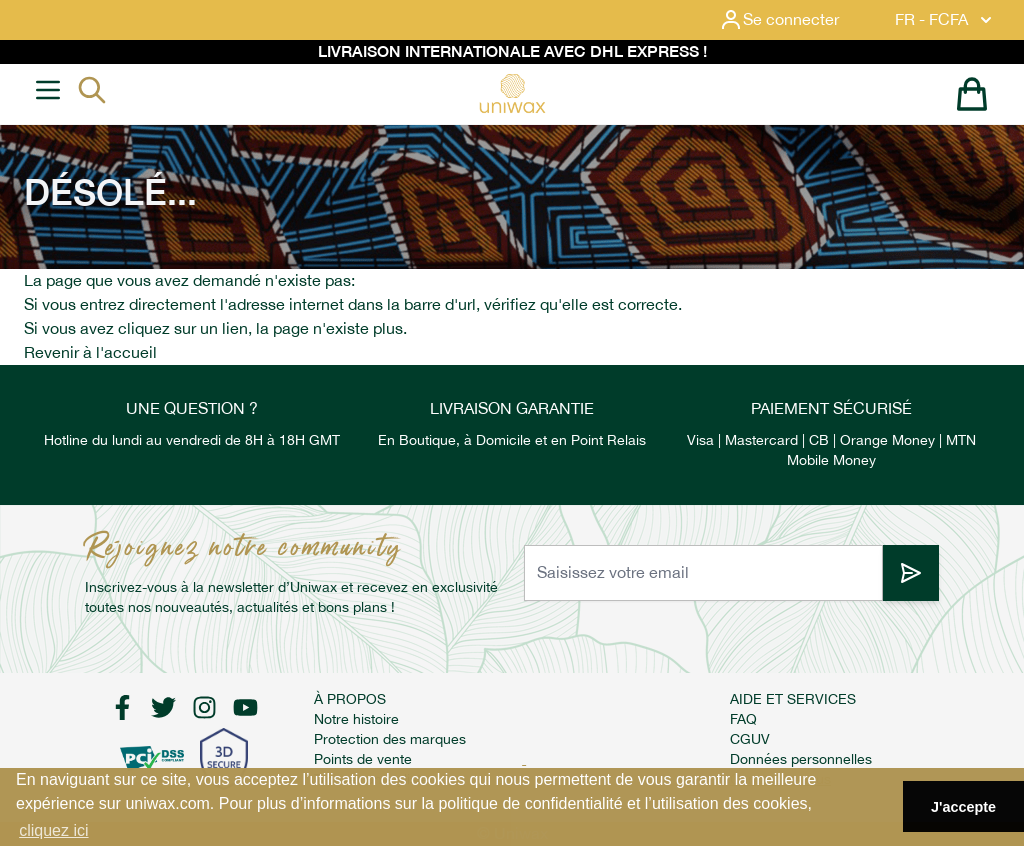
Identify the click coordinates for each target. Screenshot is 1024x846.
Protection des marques (390, 739)
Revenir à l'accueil (90, 352)
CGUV (750, 739)
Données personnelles (801, 759)
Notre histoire (356, 719)
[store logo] (512, 93)
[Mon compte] (795, 20)
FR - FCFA (945, 20)
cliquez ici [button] (53, 830)
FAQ (743, 719)
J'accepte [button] (963, 807)
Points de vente (363, 759)
